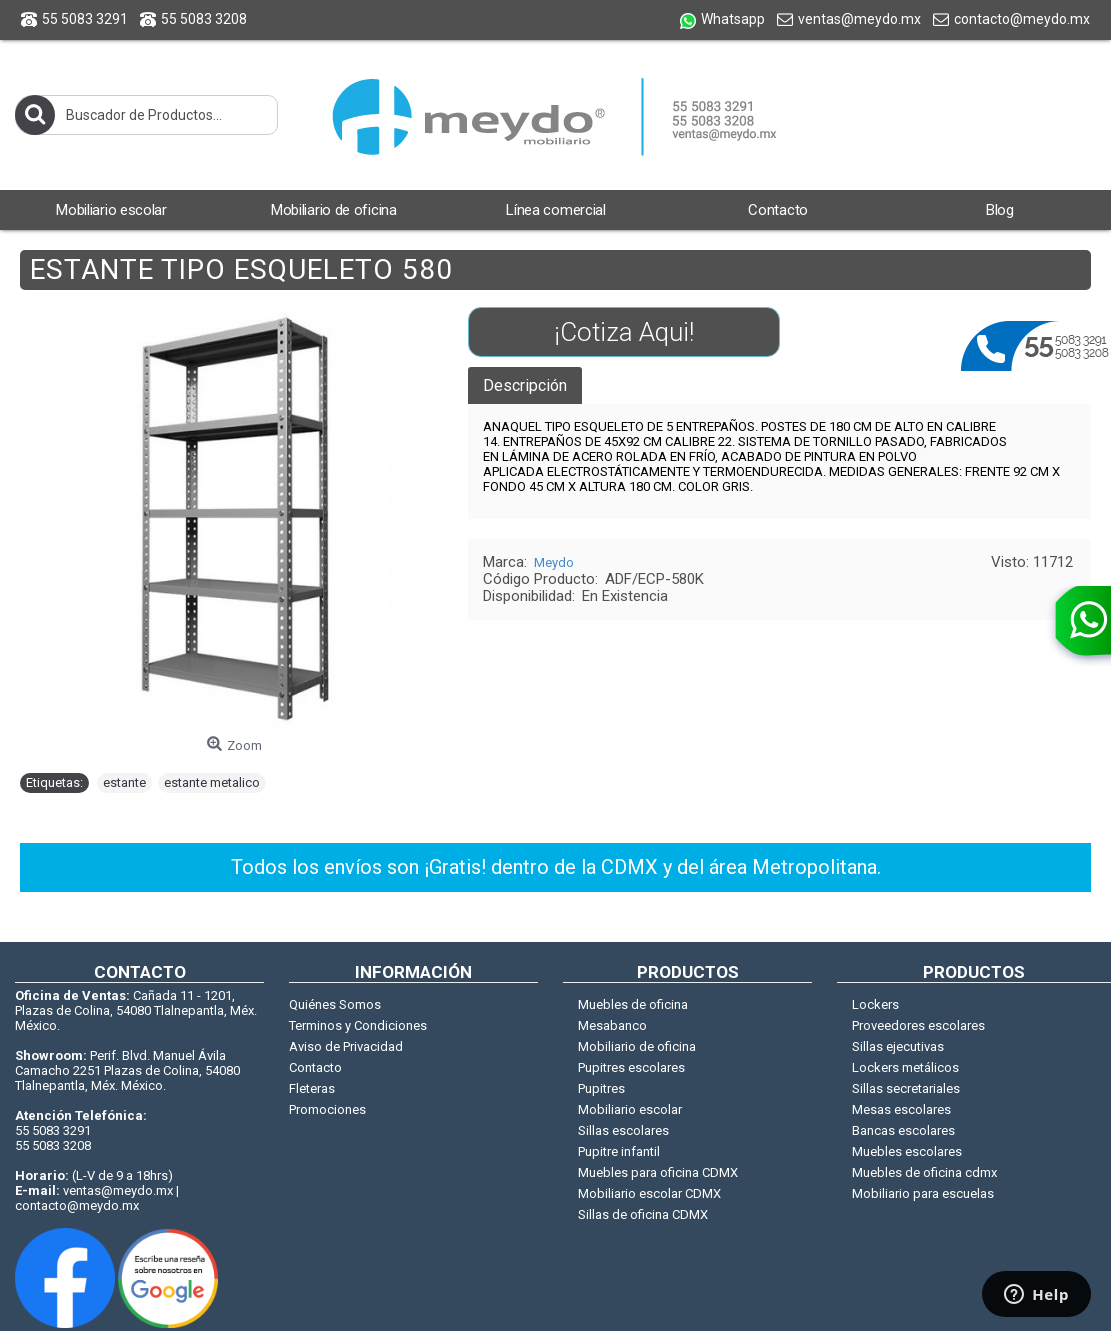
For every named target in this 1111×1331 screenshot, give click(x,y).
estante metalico (212, 782)
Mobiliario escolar (630, 1109)
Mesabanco (612, 1025)
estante (124, 782)
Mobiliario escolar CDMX (649, 1193)
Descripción (525, 385)
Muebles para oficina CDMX (658, 1172)
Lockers (875, 1004)
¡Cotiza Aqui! (624, 332)
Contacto (315, 1067)
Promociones (327, 1109)
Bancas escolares (903, 1130)
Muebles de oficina (633, 1004)
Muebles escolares (907, 1151)
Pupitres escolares (631, 1067)
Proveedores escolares (918, 1025)
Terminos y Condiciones (358, 1025)
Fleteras (312, 1088)
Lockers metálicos (905, 1067)
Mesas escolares (901, 1109)
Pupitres (601, 1088)
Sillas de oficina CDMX (643, 1214)
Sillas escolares (623, 1130)
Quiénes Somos (335, 1004)
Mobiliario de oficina (637, 1046)
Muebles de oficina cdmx (924, 1172)
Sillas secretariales (906, 1088)
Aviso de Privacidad (346, 1046)
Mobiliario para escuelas (923, 1193)
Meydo (554, 562)
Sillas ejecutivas (898, 1046)
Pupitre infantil (619, 1151)
